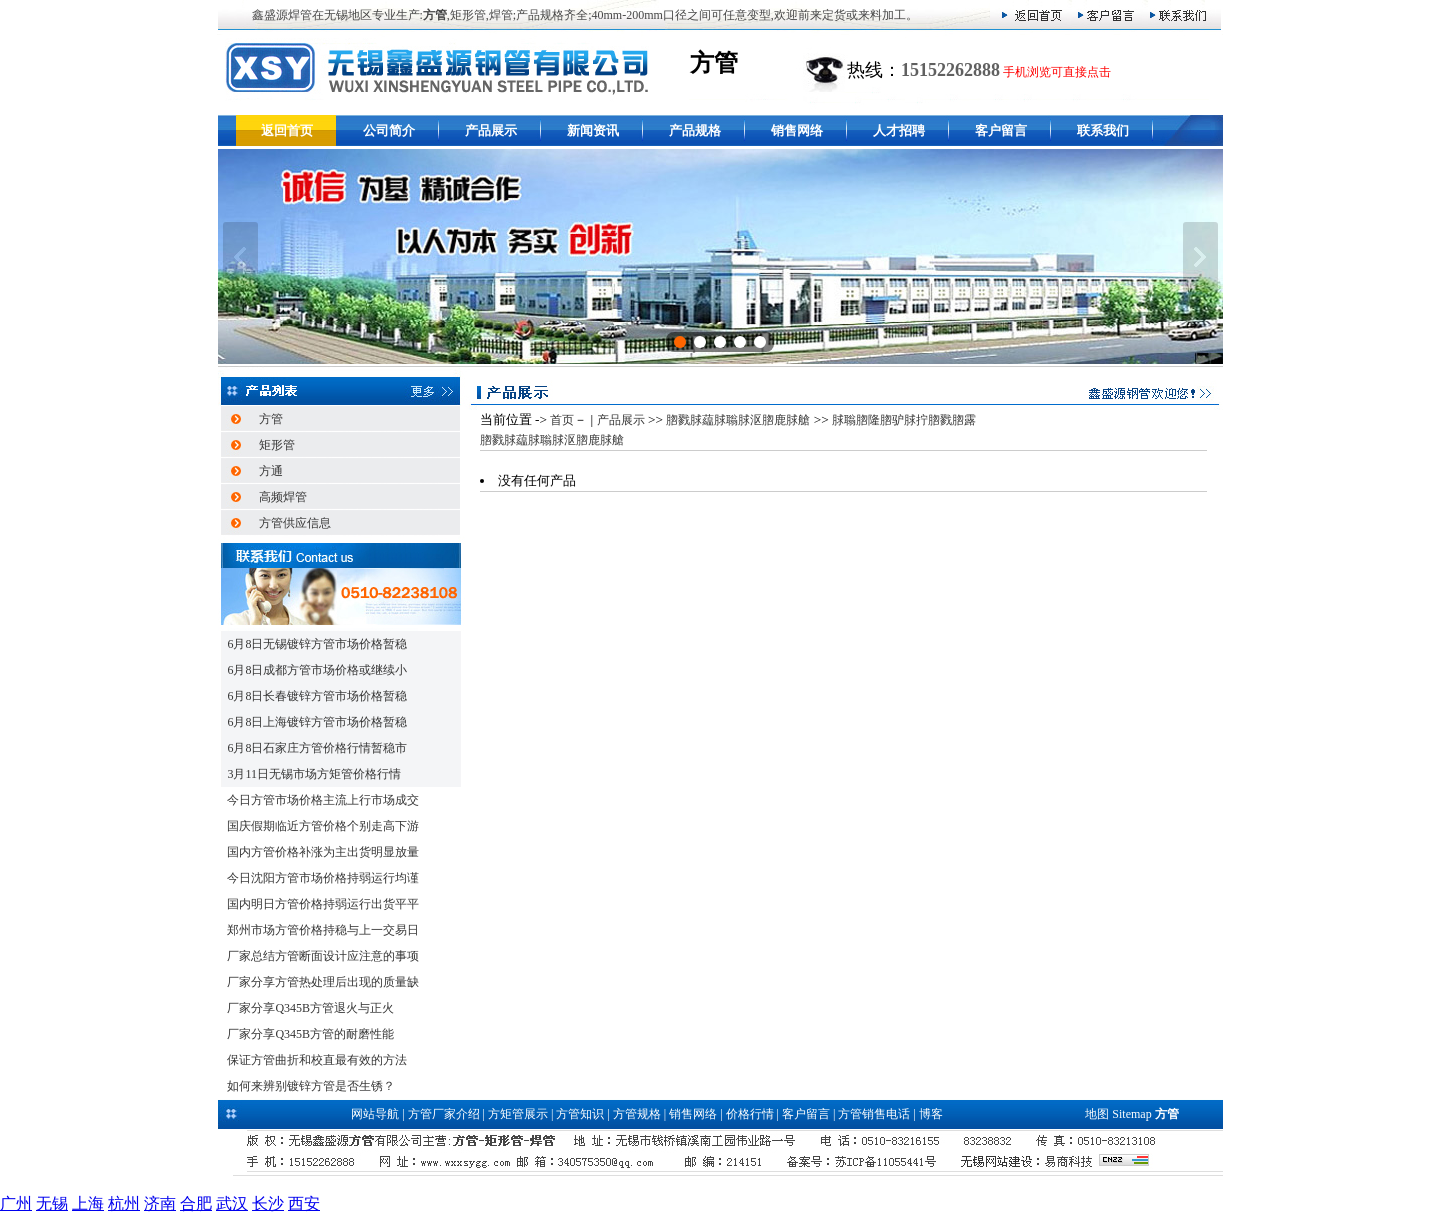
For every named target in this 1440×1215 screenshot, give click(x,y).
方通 (271, 471)
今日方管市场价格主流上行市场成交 (323, 800)
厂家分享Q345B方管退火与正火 (310, 1008)
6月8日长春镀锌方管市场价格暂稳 (317, 696)
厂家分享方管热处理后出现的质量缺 (323, 982)
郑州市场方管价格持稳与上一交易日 (323, 930)
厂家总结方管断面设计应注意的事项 (323, 956)
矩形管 (277, 445)
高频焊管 (283, 497)
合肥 (196, 1203)
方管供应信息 (295, 523)
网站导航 (375, 1114)
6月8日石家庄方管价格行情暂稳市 (317, 748)
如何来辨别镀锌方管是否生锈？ (311, 1086)
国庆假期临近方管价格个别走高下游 (323, 826)
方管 (271, 419)
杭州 (124, 1203)
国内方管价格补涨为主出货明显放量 (323, 852)
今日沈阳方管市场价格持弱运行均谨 (323, 878)
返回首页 (287, 130)
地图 (1097, 1114)
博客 (931, 1114)
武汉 (232, 1203)
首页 (562, 420)
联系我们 (1103, 130)
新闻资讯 (593, 130)
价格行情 (750, 1114)
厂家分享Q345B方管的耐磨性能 (310, 1034)
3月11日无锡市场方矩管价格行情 (314, 774)
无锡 (52, 1203)
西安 (304, 1203)
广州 (16, 1203)
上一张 (240, 257)
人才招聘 (899, 130)
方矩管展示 (518, 1114)
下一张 (1200, 257)
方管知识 (580, 1114)
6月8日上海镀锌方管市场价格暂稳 (317, 722)
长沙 (268, 1203)
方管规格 (637, 1114)
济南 (160, 1203)
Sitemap (1131, 1114)
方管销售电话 (874, 1114)
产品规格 (695, 130)
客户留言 (1001, 130)
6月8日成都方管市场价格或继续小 (317, 670)
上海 (88, 1203)
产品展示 (491, 130)
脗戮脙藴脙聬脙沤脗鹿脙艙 (738, 420)
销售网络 (797, 130)
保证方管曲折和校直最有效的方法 (317, 1060)
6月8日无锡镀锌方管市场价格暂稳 (317, 644)
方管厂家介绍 (444, 1114)
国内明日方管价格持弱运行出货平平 (323, 904)
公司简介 (389, 130)
